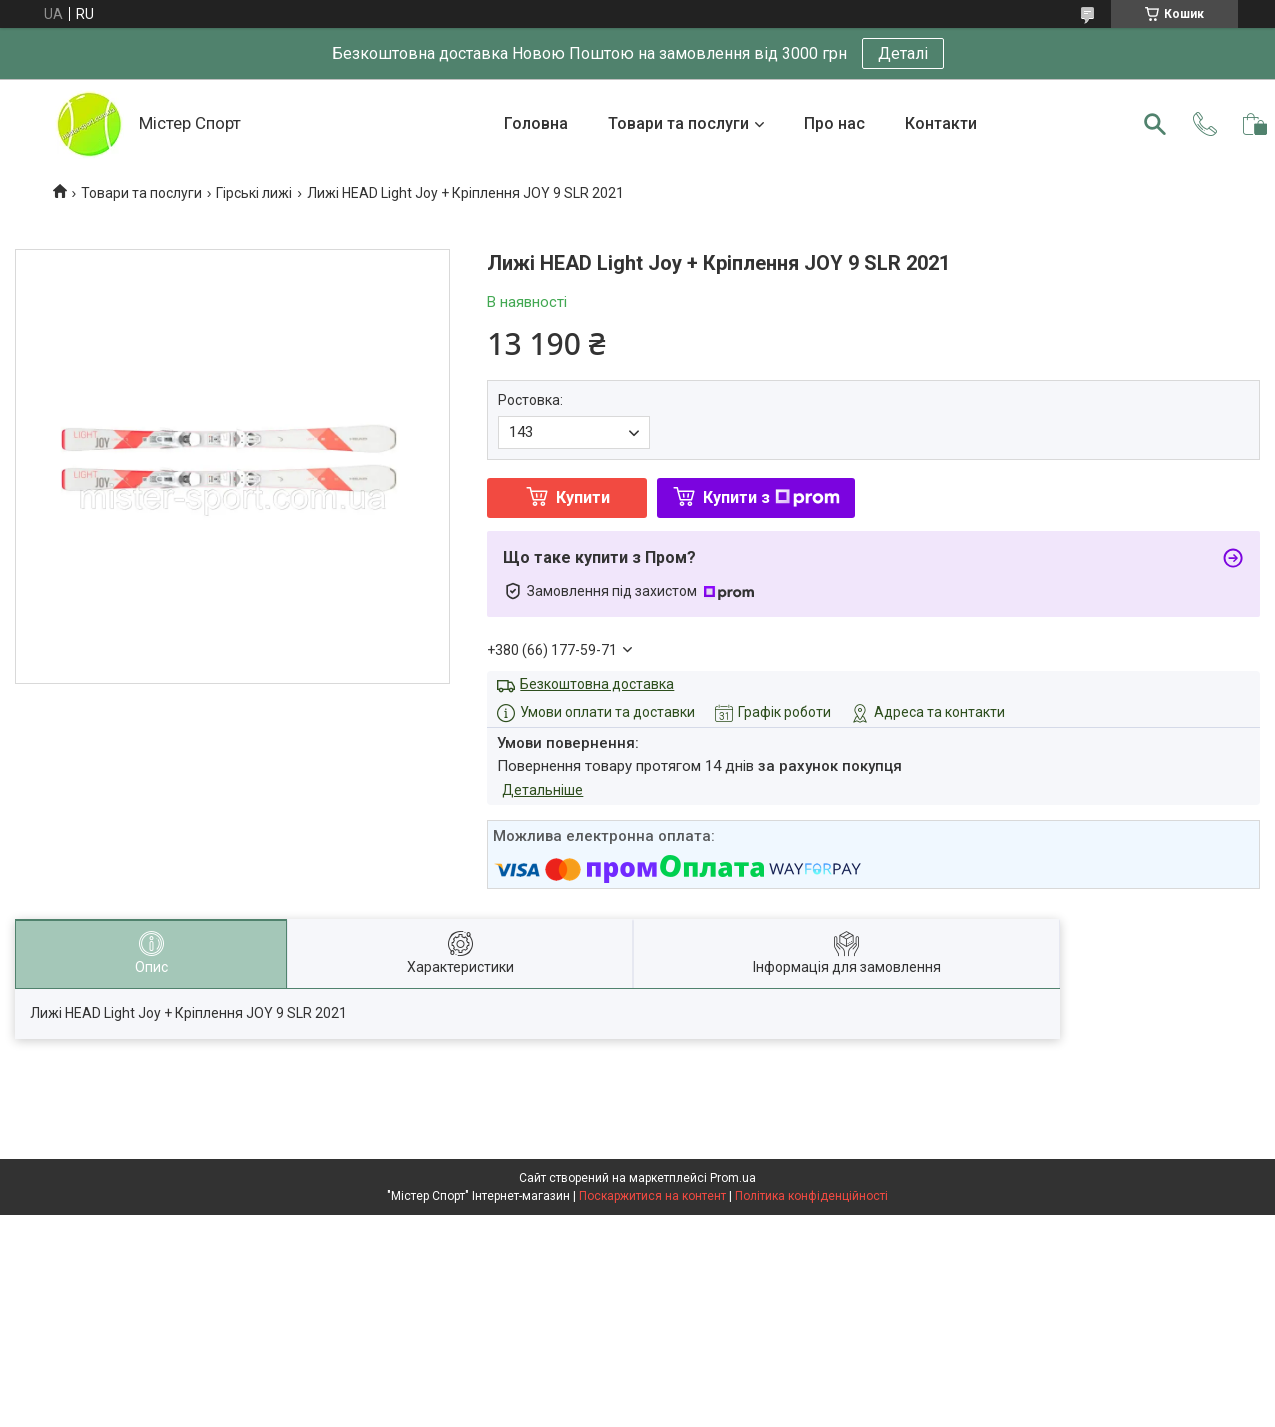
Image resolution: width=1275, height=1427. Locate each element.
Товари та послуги (678, 123)
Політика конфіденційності (811, 1196)
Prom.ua (733, 1178)
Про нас (834, 123)
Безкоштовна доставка (597, 684)
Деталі (903, 53)
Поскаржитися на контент (652, 1196)
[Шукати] (1155, 124)
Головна (536, 123)
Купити (583, 497)
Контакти (941, 123)
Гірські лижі (254, 193)
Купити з (771, 497)
